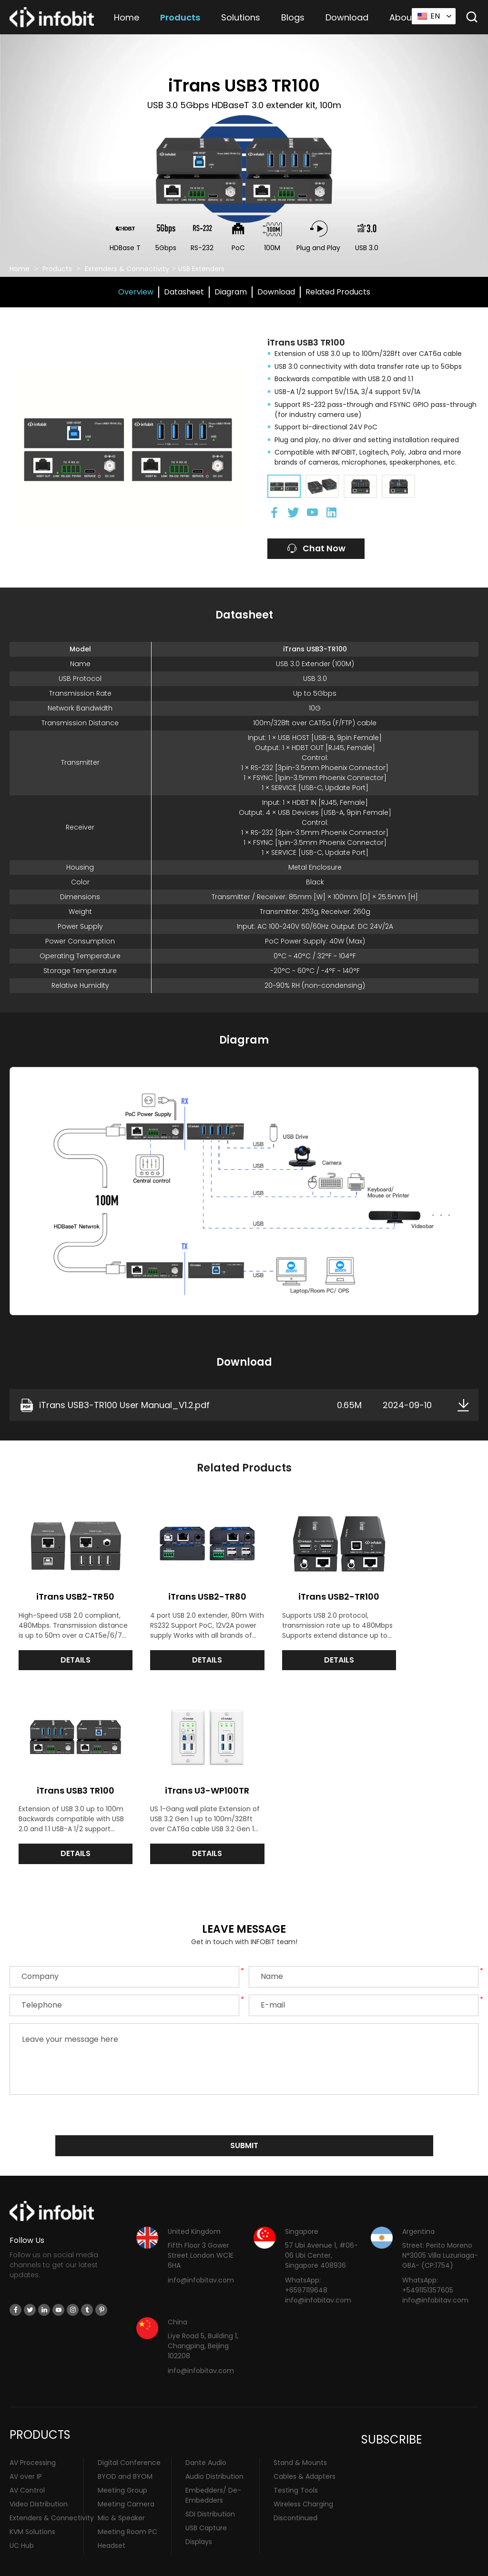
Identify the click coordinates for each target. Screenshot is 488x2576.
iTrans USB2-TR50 (68, 1587)
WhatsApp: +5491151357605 (427, 2260)
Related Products (337, 291)
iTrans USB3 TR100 (420, 1587)
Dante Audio (205, 2437)
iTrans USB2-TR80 (185, 1587)
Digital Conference (129, 2437)
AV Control (27, 2465)
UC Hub (22, 2520)
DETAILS (68, 1650)
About (402, 17)
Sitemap (350, 2565)
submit (244, 2119)
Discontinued (295, 2492)
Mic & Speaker (121, 2492)
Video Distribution (39, 2479)
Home (126, 17)
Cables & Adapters (305, 2451)
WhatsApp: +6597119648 (306, 2260)
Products (180, 17)
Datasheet (184, 291)
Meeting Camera (126, 2479)
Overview (135, 291)
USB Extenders (201, 269)
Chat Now (318, 548)
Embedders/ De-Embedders (213, 2470)
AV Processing (33, 2437)
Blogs (293, 17)
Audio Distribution (214, 2451)
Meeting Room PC (127, 2506)
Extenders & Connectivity (127, 269)
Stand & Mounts (300, 2437)
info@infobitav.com (201, 2255)
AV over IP (26, 2451)
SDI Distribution (210, 2489)
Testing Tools (296, 2465)
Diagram (230, 291)
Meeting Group (122, 2465)
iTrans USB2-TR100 (302, 1587)
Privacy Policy (311, 2565)
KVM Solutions (32, 2506)
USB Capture (206, 2502)
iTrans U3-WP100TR (68, 1772)
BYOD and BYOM (125, 2451)
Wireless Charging (303, 2479)
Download (346, 17)
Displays (198, 2516)
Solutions (240, 17)
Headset (111, 2520)
